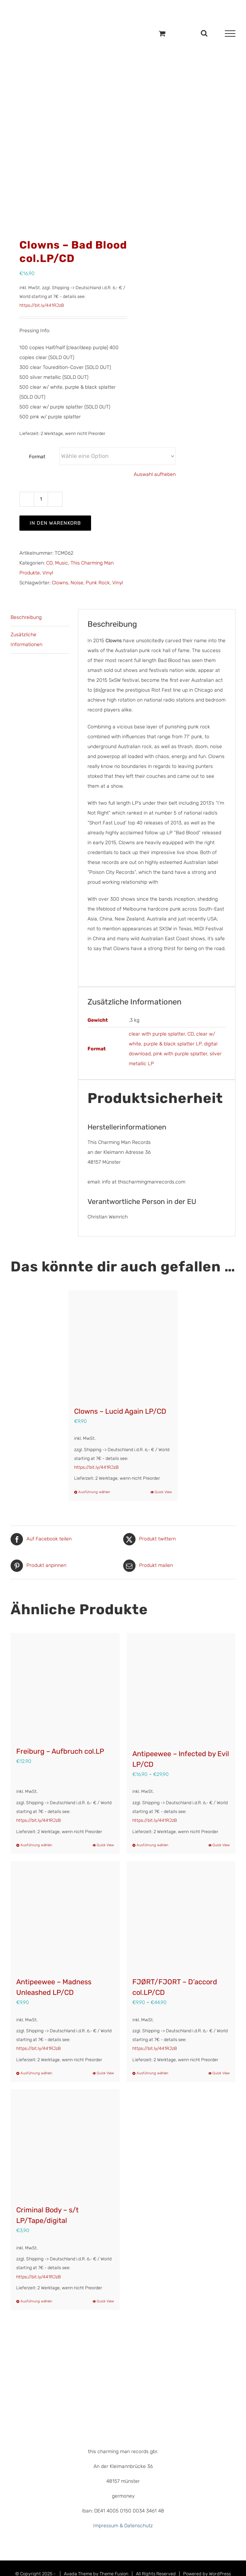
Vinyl (47, 573)
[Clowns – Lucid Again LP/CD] (123, 1344)
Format (37, 457)
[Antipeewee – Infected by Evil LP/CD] (181, 1687)
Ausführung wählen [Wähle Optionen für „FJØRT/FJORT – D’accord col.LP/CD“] (152, 2073)
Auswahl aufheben (155, 474)
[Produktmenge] (41, 499)
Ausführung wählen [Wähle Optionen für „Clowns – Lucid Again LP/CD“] (94, 1492)
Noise (77, 583)
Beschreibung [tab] (26, 617)
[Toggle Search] (204, 33)
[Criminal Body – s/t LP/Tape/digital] (65, 2143)
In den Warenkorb (55, 523)
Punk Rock (98, 583)
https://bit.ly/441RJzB (41, 305)
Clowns (60, 583)
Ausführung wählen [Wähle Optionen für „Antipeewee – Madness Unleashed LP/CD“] (36, 2073)
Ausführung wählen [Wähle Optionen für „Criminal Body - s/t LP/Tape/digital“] (36, 2301)
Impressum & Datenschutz (123, 2526)
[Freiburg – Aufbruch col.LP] (65, 1686)
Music (61, 563)
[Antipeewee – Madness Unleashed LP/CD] (65, 1915)
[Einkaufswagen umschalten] (162, 33)
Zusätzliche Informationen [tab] (26, 640)
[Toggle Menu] (230, 33)
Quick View (163, 1492)
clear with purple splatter (157, 1034)
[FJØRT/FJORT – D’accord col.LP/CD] (181, 1915)
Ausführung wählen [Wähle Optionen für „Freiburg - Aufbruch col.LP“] (36, 1845)
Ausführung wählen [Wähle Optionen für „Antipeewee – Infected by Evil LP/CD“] (152, 1845)
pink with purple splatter (180, 1054)
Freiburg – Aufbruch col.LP (60, 1751)
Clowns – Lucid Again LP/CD (120, 1411)
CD (49, 563)
